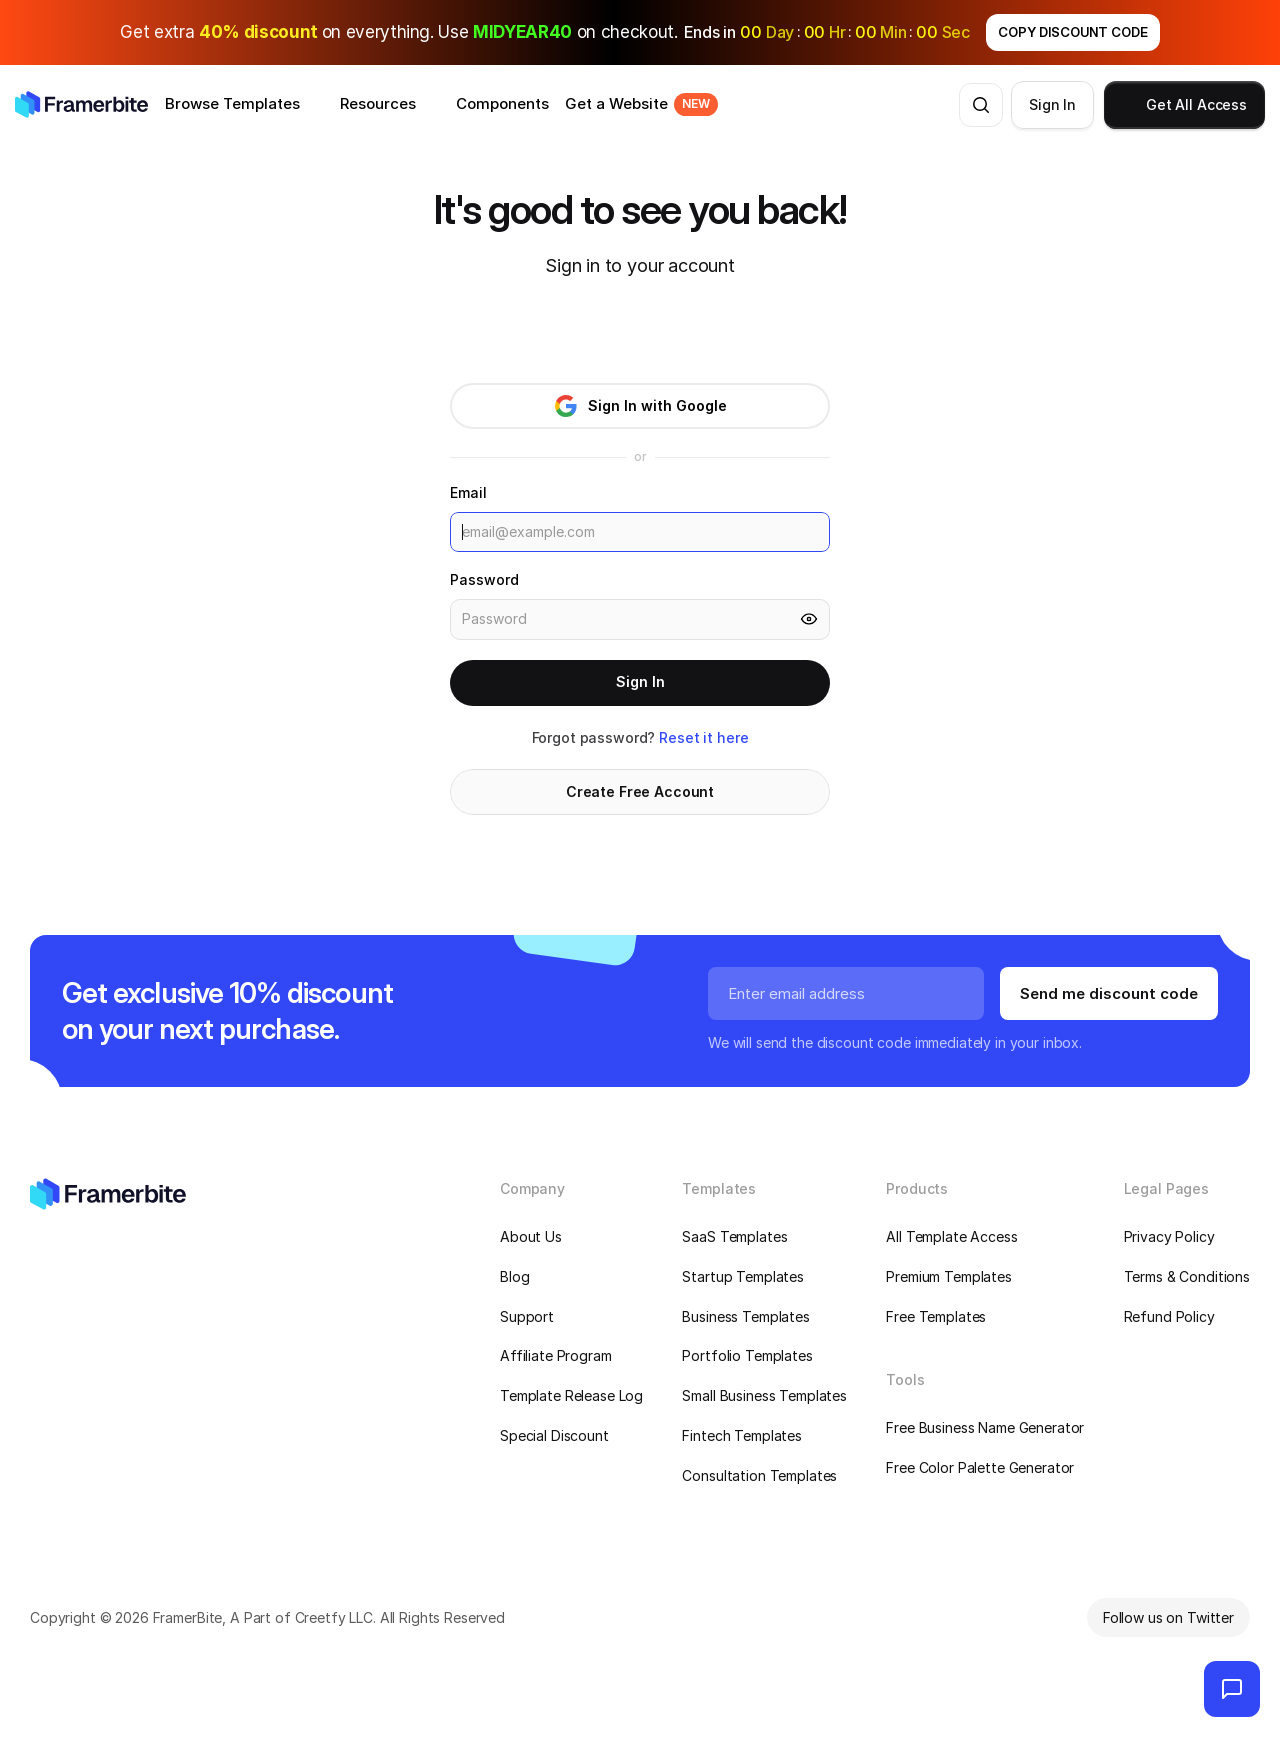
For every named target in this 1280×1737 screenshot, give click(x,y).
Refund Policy (1169, 1316)
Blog (514, 1276)
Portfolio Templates (747, 1355)
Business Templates (745, 1316)
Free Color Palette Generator (980, 1467)
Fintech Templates (742, 1435)
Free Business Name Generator (985, 1427)
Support (527, 1316)
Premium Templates (949, 1276)
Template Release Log (571, 1395)
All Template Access (951, 1236)
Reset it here (703, 737)
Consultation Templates (759, 1475)
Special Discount (554, 1435)
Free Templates (936, 1316)
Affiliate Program (556, 1355)
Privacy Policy (1169, 1236)
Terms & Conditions (1187, 1276)
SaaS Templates (734, 1236)
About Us (531, 1236)
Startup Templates (743, 1276)
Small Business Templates (764, 1395)
